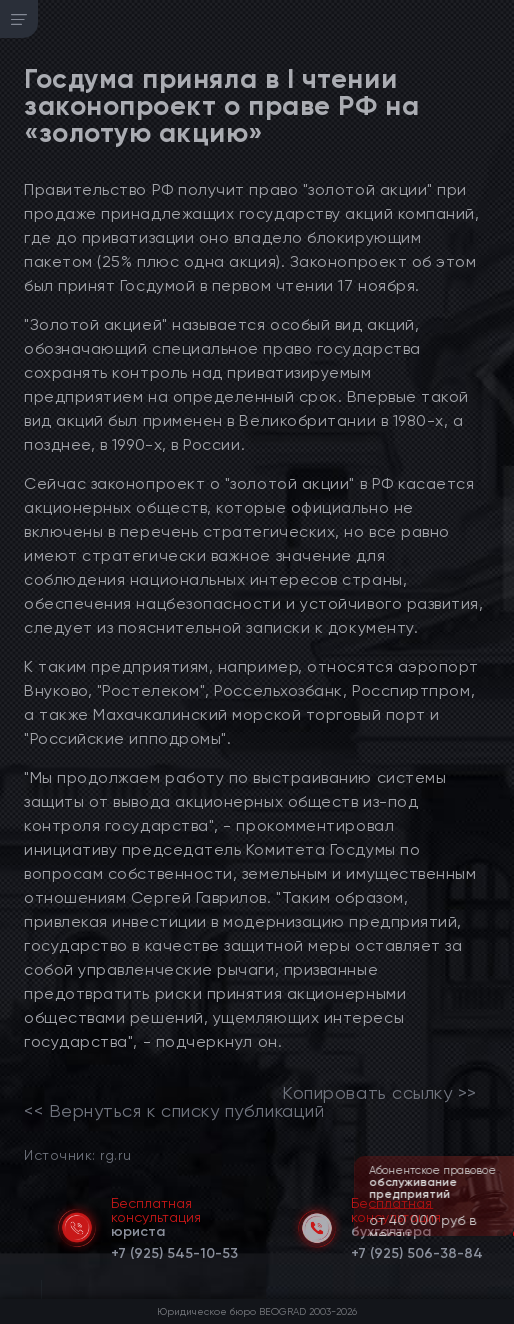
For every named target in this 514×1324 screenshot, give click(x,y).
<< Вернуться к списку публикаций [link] (174, 1111)
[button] (501, 1234)
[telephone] (174, 1250)
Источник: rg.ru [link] (77, 1154)
